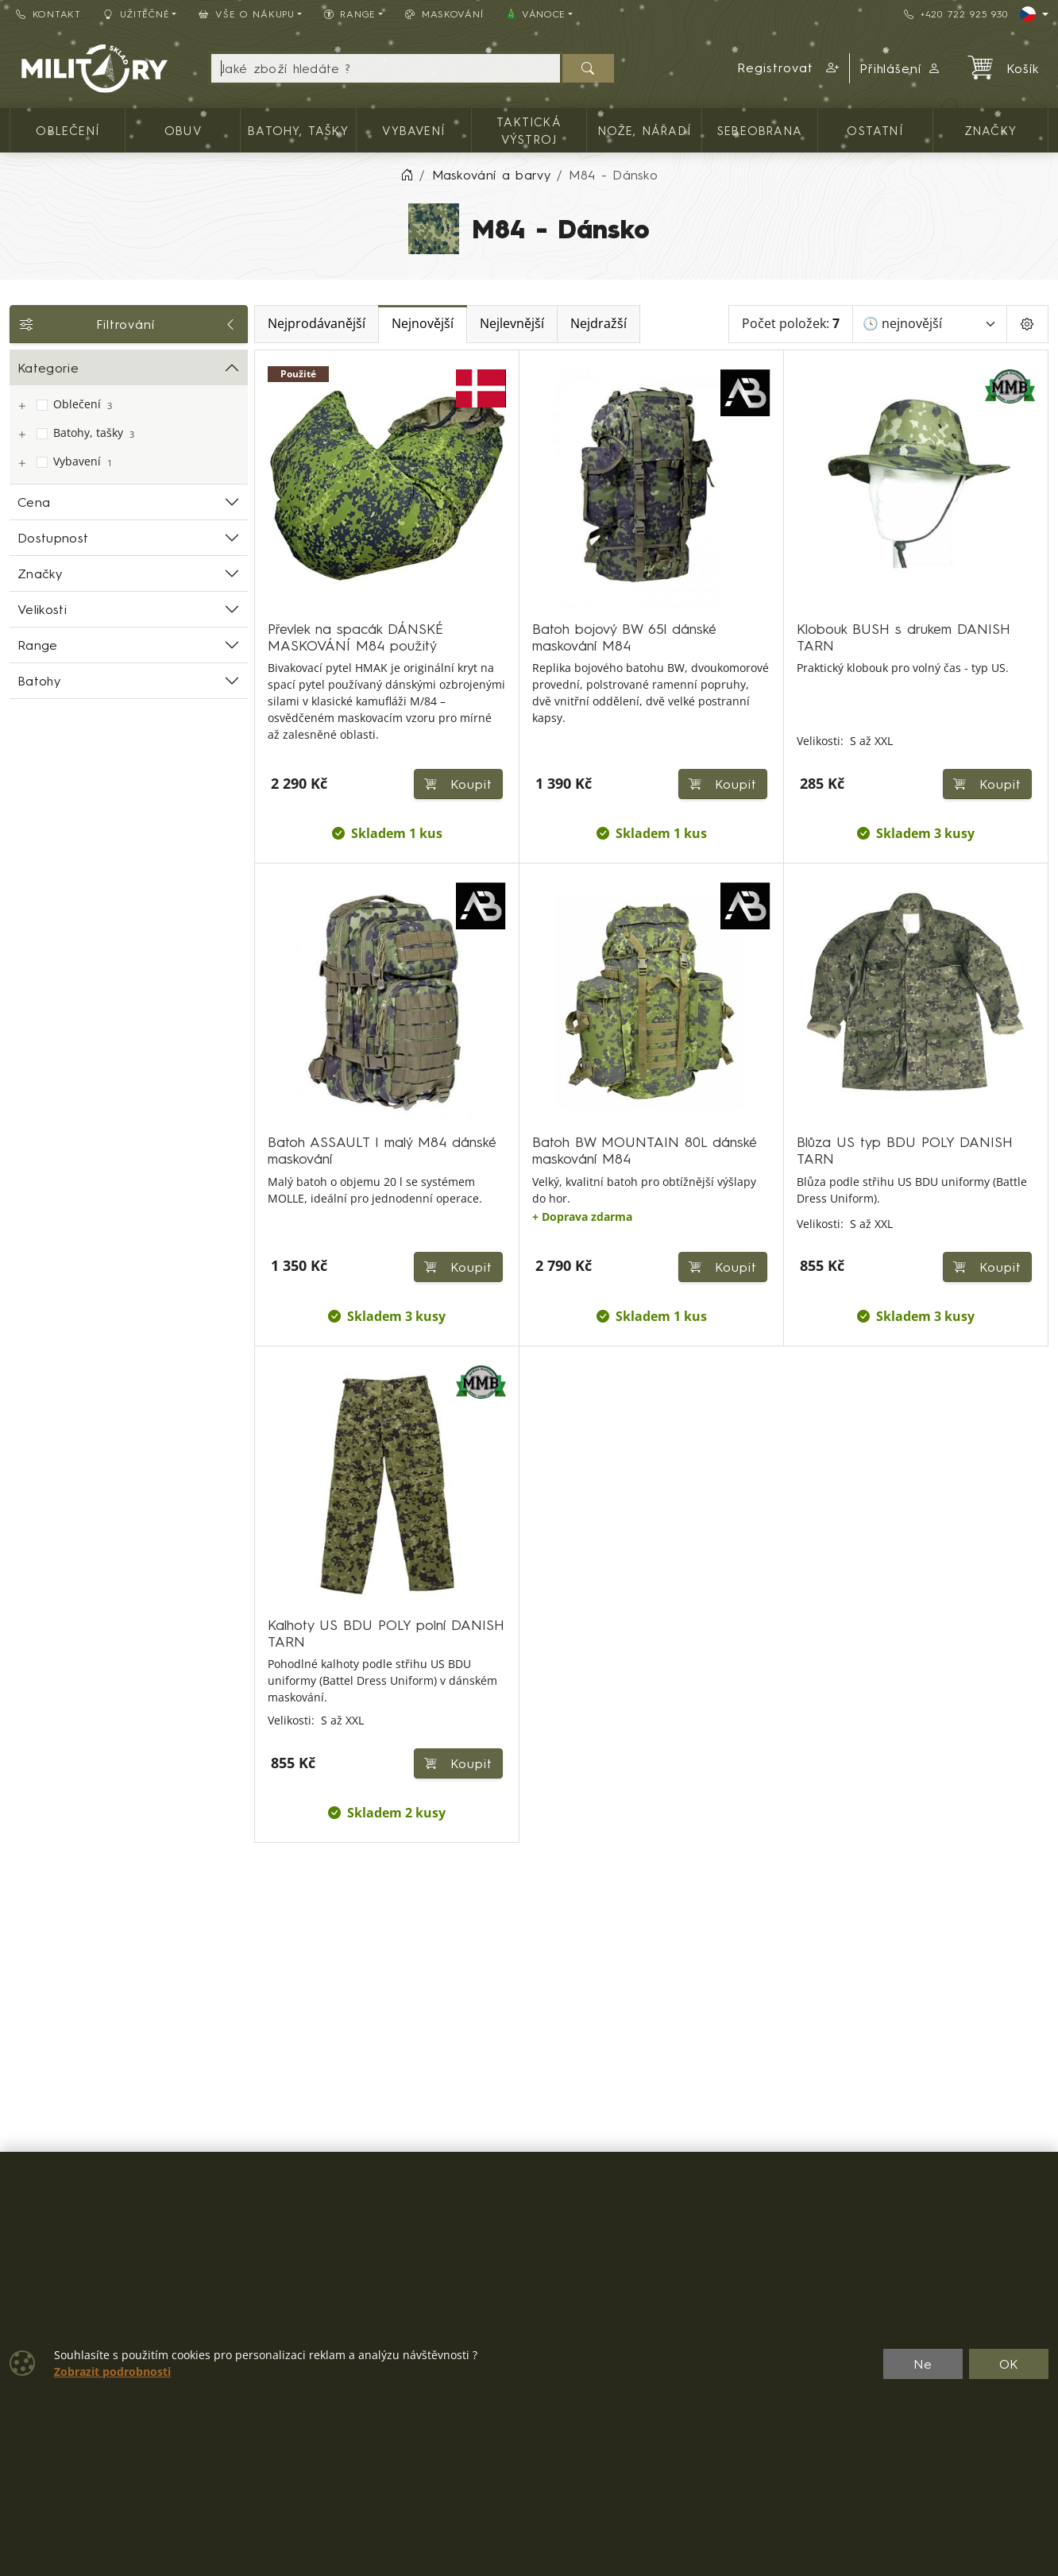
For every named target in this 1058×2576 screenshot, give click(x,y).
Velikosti (42, 609)
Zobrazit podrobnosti (112, 2372)
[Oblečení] (21, 406)
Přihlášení (900, 68)
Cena (33, 502)
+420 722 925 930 (955, 14)
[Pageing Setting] (1027, 324)
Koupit (987, 784)
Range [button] (350, 14)
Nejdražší (598, 323)
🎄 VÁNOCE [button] (535, 14)
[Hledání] (385, 68)
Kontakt (48, 14)
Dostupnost (52, 538)
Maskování (444, 14)
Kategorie (48, 368)
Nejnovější (423, 323)
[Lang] (1034, 14)
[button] (789, 68)
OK (1009, 2364)
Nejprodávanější (316, 323)
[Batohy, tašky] (21, 434)
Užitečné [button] (136, 14)
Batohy (38, 681)
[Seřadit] (929, 324)
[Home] (406, 175)
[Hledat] (588, 68)
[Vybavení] (21, 463)
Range (37, 645)
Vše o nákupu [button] (246, 14)
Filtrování (128, 324)
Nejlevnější (512, 323)
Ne (923, 2364)
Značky (39, 573)
